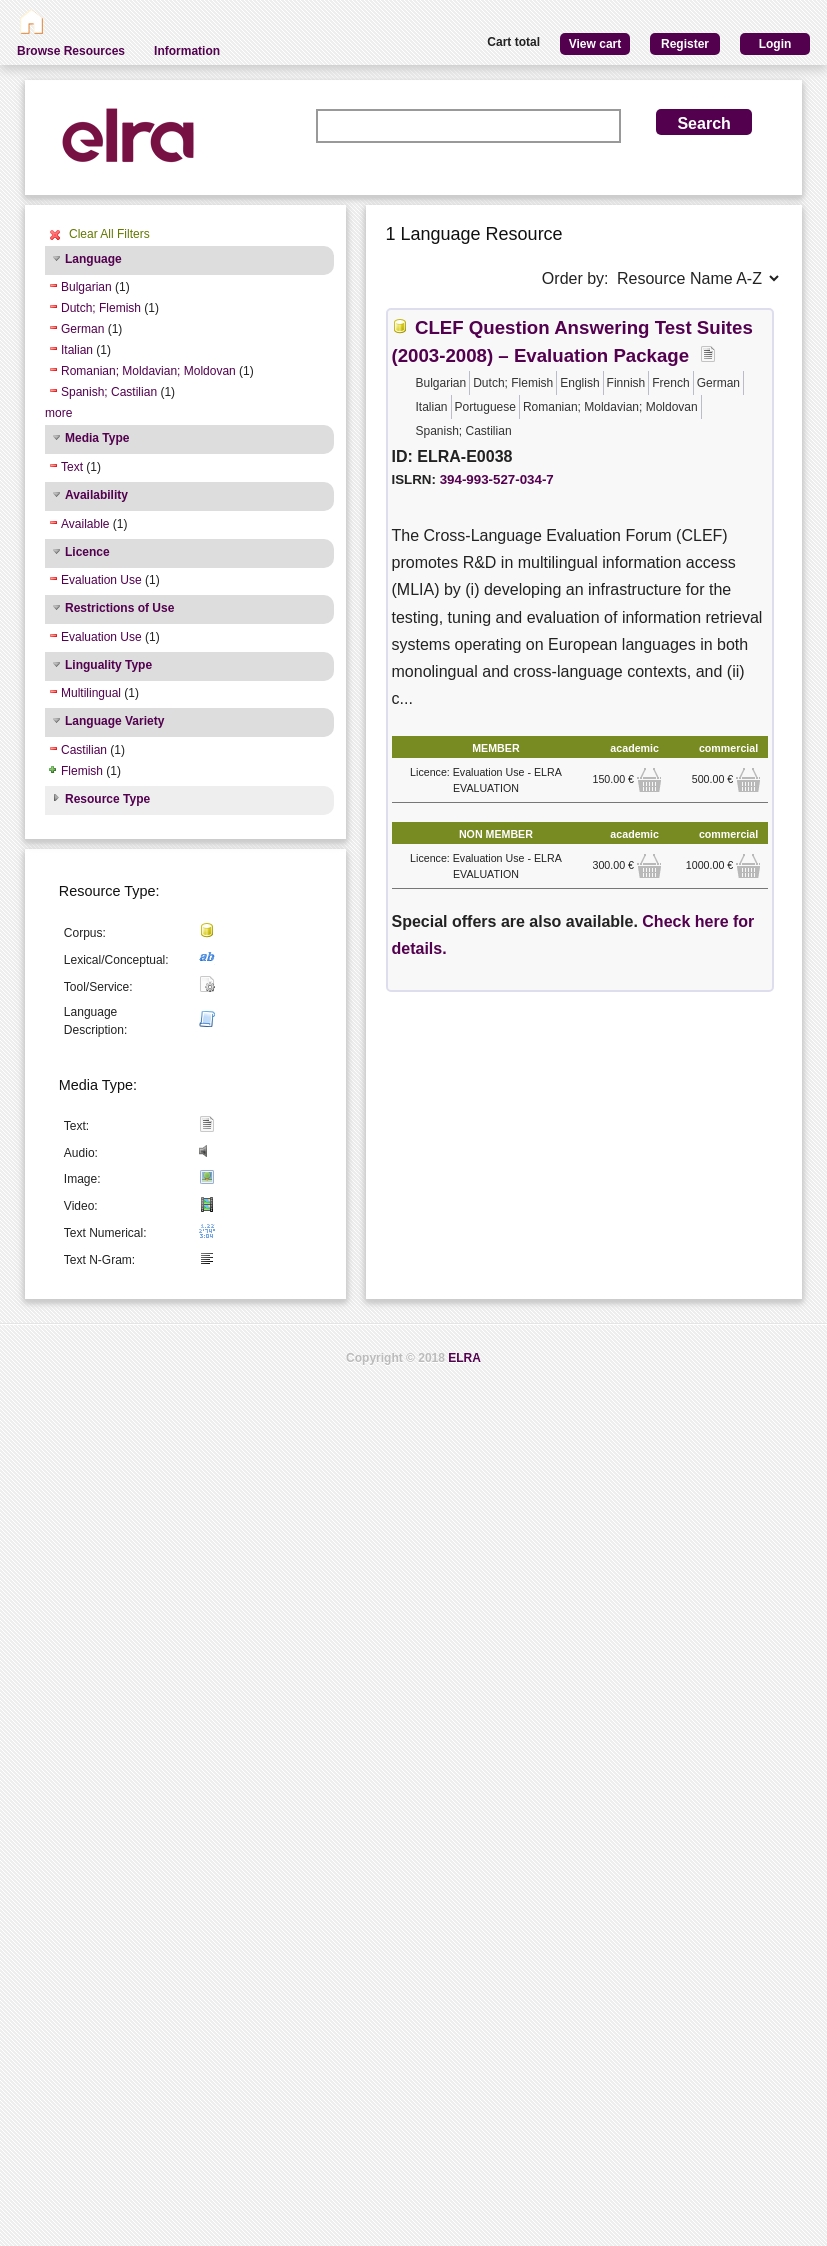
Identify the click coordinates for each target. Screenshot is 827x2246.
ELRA (464, 1358)
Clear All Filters (109, 234)
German (82, 329)
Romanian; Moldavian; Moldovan (148, 371)
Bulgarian (86, 287)
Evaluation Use (101, 580)
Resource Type (107, 799)
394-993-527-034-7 (497, 479)
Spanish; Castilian (109, 392)
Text (72, 467)
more (58, 413)
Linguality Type (108, 665)
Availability (96, 495)
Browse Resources (71, 51)
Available (85, 524)
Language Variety (114, 721)
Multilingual (91, 693)
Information (187, 51)
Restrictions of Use (119, 608)
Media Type (97, 438)
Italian (77, 350)
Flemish (82, 771)
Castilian (84, 750)
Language (93, 259)
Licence (87, 552)
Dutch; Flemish (101, 308)
